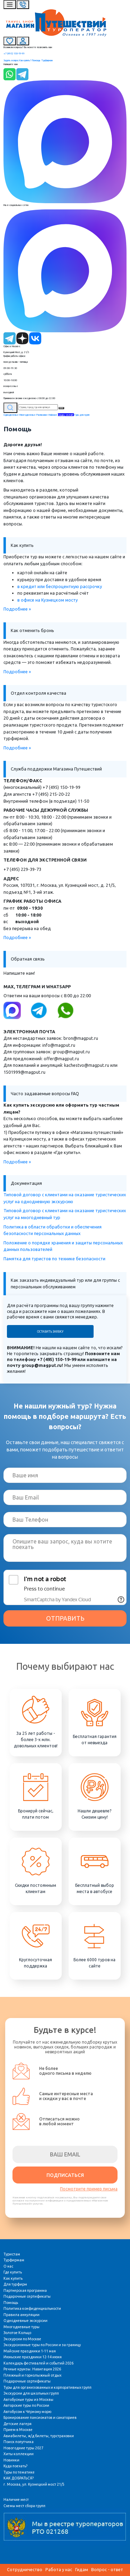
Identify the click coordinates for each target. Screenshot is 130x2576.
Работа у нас (58, 2569)
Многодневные (27, 414)
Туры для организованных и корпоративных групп (47, 2387)
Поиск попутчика (18, 2442)
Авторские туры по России (26, 2405)
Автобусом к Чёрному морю (27, 2412)
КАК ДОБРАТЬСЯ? (18, 2478)
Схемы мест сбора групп (24, 2506)
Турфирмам (47, 60)
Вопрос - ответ (107, 2569)
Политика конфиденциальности (32, 2308)
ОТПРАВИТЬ (65, 1618)
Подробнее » (17, 608)
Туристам (11, 2254)
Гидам (81, 2569)
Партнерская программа (25, 2290)
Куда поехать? (15, 2466)
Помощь (36, 60)
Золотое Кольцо (17, 2333)
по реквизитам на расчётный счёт (53, 593)
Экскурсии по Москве (22, 2339)
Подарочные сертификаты (27, 2296)
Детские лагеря (17, 2424)
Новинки (11, 2460)
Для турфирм (15, 2284)
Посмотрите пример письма (89, 2189)
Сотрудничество (24, 2569)
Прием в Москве (18, 2430)
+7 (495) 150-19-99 (14, 53)
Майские (53, 414)
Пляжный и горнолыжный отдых (32, 2375)
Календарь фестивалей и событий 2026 (38, 2363)
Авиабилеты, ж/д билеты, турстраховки (38, 2436)
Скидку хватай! (66, 414)
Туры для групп (81, 414)
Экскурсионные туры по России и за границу (42, 2345)
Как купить (13, 2278)
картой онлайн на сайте (42, 572)
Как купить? (25, 60)
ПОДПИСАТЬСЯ (65, 2175)
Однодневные (11, 414)
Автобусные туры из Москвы (28, 2399)
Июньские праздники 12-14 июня (32, 2357)
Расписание (42, 414)
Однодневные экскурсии (25, 2320)
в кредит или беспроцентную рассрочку (59, 586)
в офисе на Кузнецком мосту (47, 599)
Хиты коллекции (18, 2454)
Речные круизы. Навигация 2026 (32, 2369)
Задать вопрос (11, 60)
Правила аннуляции (21, 2315)
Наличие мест (16, 2499)
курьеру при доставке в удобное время (59, 579)
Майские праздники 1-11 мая (29, 2351)
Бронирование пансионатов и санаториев (40, 2417)
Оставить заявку (50, 1331)
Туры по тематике (19, 2472)
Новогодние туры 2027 (23, 2448)
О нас (8, 2266)
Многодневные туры (21, 2327)
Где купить (12, 2272)
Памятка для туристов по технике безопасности (54, 1258)
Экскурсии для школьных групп (31, 2393)
